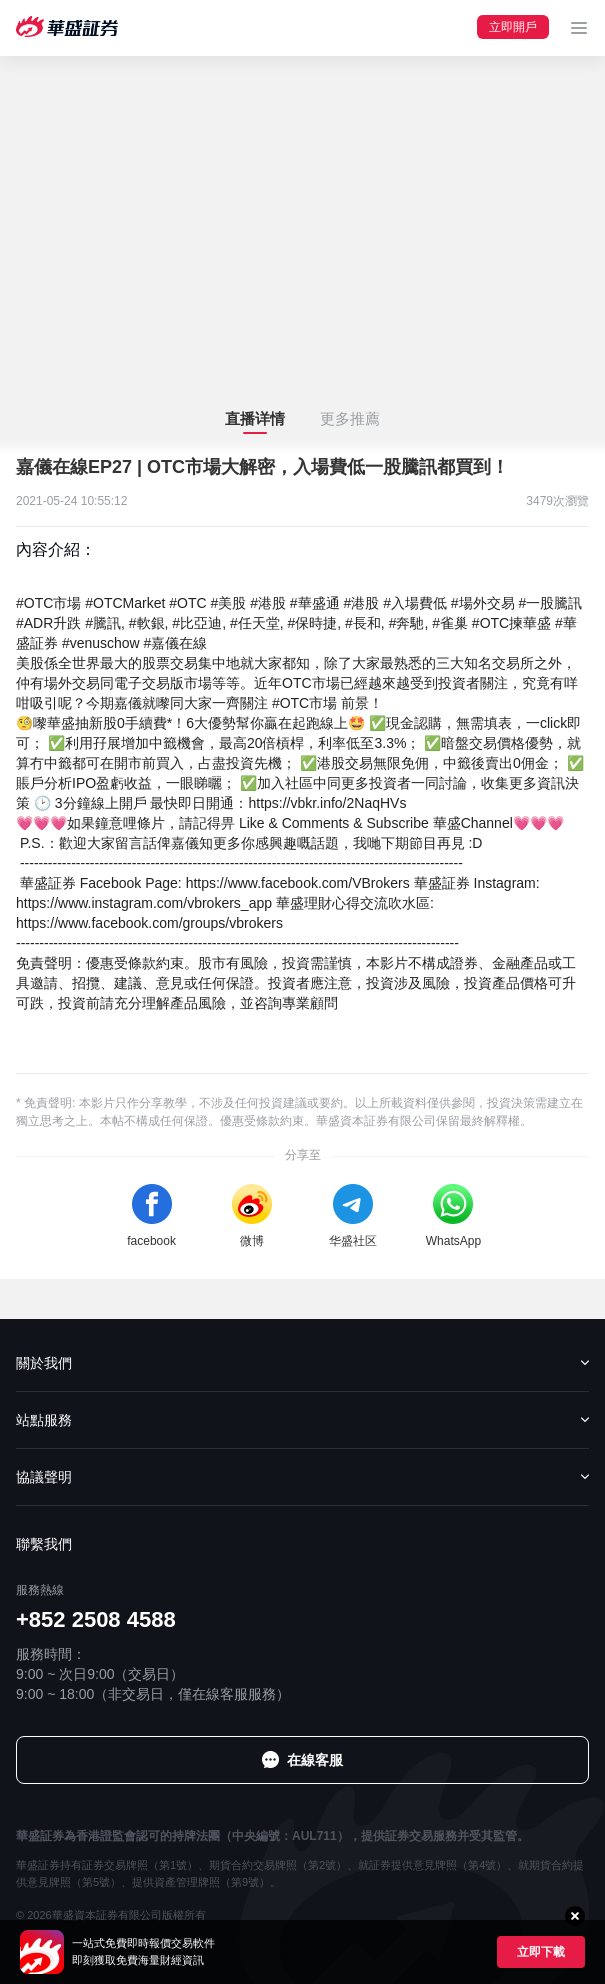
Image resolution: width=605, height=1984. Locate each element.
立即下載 (541, 1952)
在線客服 (315, 1760)
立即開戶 (513, 27)
